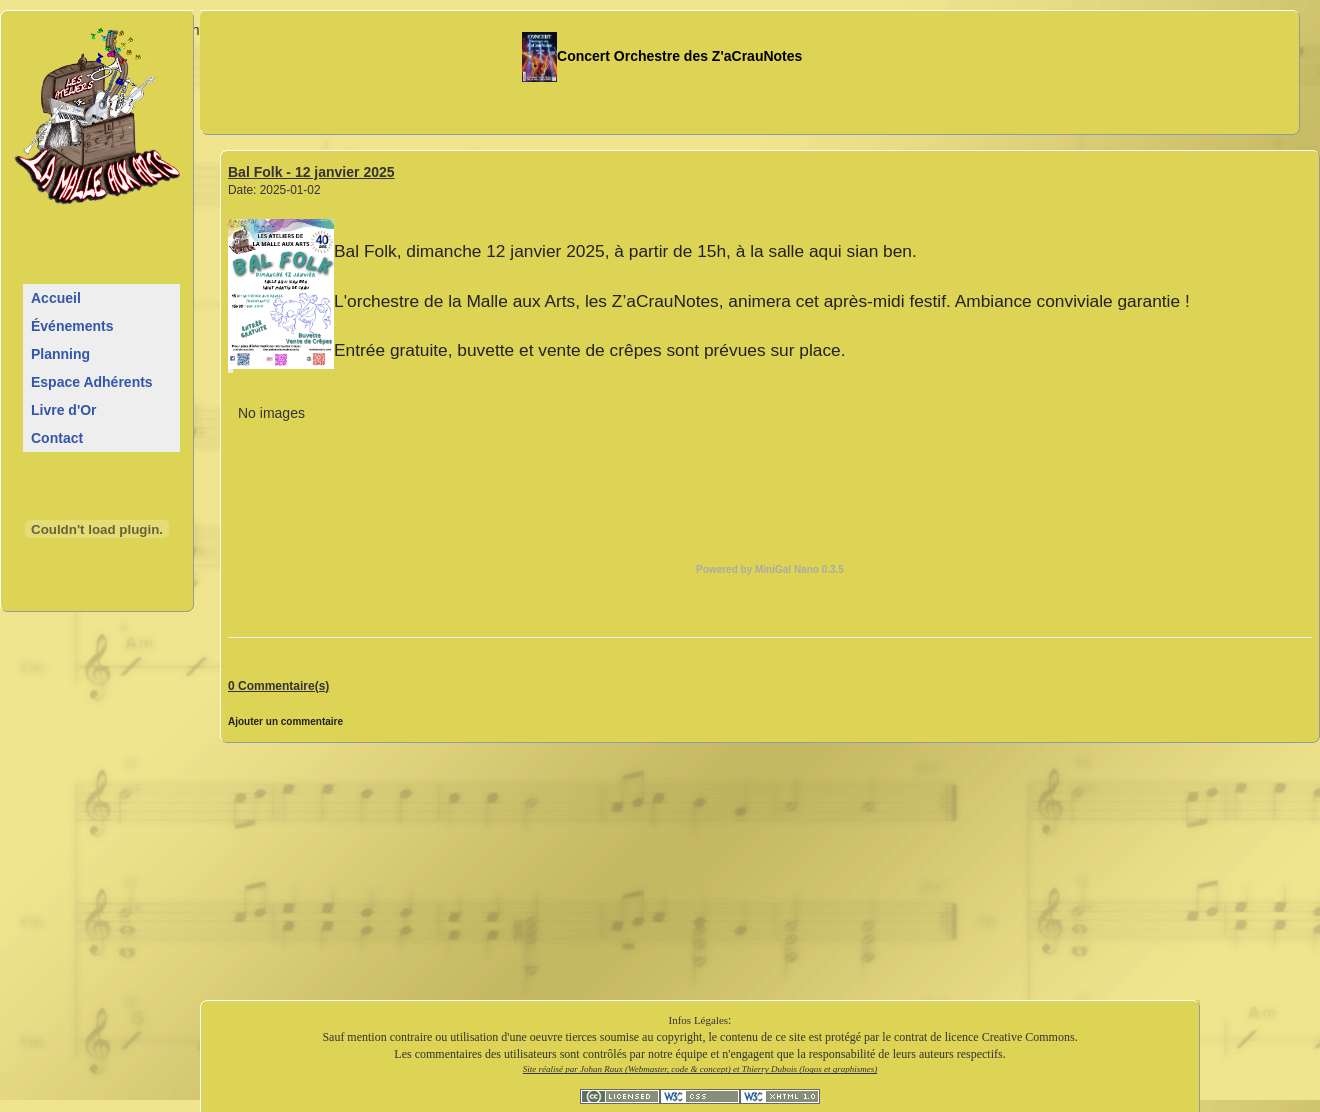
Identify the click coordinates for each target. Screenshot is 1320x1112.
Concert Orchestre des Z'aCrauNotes (662, 56)
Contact (57, 438)
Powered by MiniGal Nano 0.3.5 (770, 569)
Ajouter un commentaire (285, 721)
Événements (72, 326)
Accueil (56, 298)
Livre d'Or (64, 410)
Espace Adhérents (92, 382)
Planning (60, 354)
